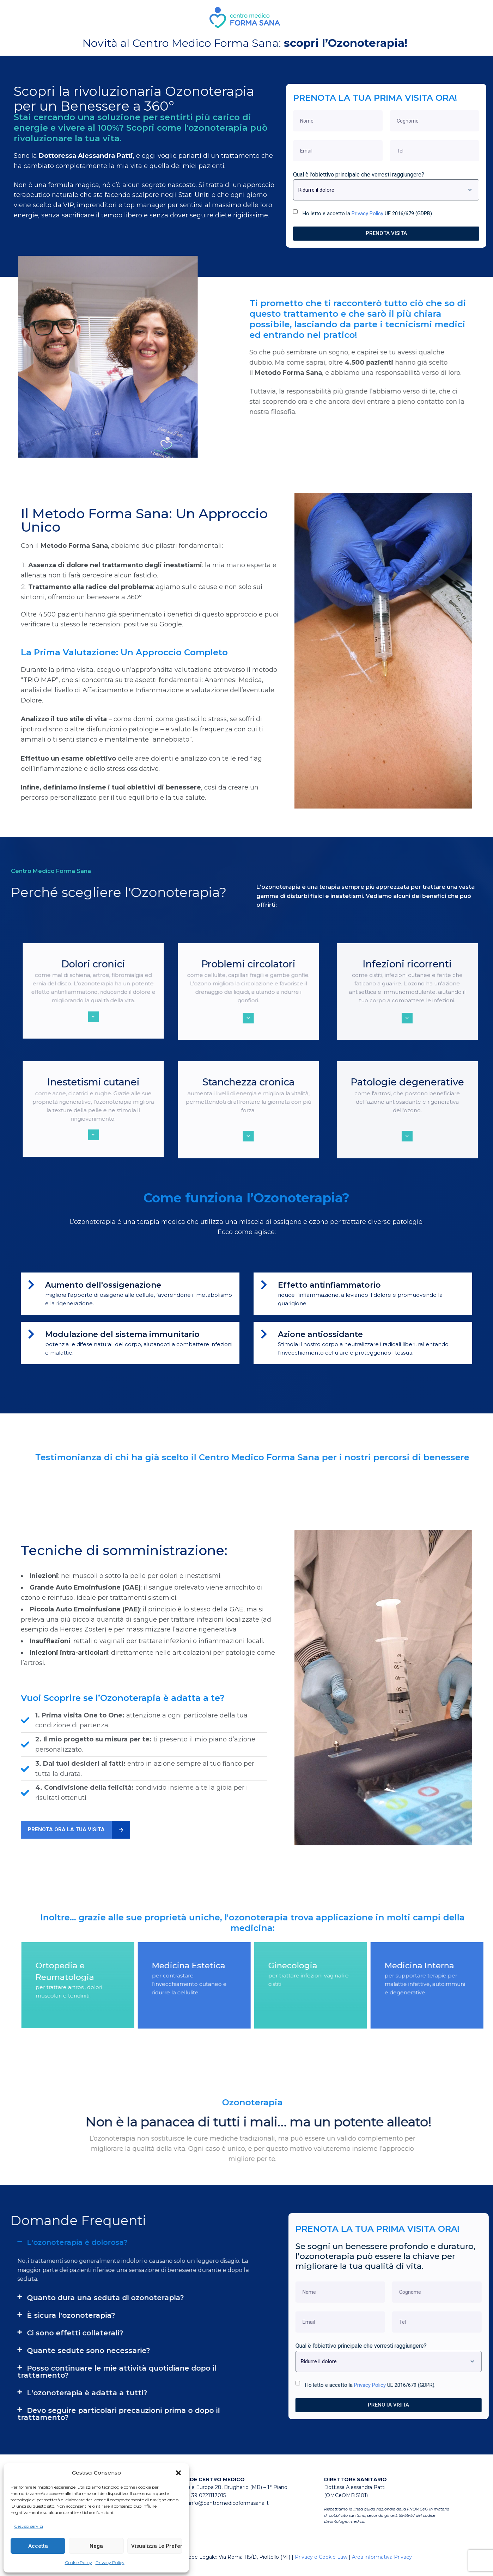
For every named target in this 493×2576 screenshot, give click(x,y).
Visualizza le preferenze (156, 2546)
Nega (96, 2546)
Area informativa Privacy (382, 2565)
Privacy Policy (110, 2562)
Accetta (38, 2546)
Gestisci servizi (28, 2526)
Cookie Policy (78, 2562)
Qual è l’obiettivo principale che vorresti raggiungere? (358, 174)
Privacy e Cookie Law (321, 2565)
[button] (178, 2472)
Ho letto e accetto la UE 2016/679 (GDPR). (368, 213)
